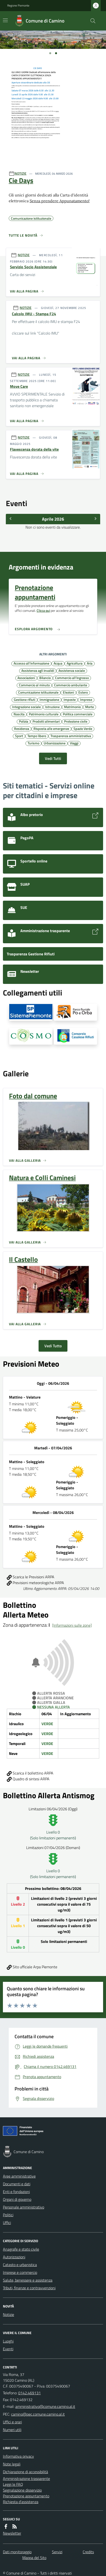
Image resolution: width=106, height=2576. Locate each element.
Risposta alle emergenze (51, 728)
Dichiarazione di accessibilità (25, 2472)
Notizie (8, 2314)
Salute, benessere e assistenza (27, 2280)
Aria (89, 663)
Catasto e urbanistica (20, 2265)
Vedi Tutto (53, 1346)
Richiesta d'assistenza (20, 2502)
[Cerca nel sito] (91, 21)
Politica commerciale (77, 714)
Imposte (70, 699)
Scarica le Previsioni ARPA (30, 1577)
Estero (83, 692)
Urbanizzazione (54, 743)
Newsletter (12, 2533)
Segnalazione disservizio (22, 2490)
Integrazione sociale (26, 707)
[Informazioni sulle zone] (72, 1625)
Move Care (19, 386)
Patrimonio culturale (43, 714)
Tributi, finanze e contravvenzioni (29, 2288)
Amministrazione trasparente (26, 2478)
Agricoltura (74, 663)
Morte (89, 707)
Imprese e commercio (20, 2272)
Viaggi (74, 743)
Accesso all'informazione (31, 663)
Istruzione (52, 707)
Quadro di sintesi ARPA (28, 1779)
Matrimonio (72, 707)
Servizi (57, 2552)
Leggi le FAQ (13, 2484)
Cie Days (21, 180)
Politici (8, 2215)
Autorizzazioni (14, 2257)
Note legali (11, 2464)
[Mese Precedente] (10, 518)
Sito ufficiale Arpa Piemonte (32, 1967)
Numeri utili (12, 2430)
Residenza (21, 728)
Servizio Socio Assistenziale (33, 267)
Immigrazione (49, 699)
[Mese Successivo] (95, 518)
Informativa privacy (18, 2456)
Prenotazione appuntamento (26, 2496)
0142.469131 (29, 2393)
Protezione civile (75, 721)
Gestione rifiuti (24, 699)
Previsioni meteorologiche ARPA (35, 1583)
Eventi (8, 2349)
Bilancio (45, 678)
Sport (19, 736)
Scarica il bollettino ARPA (30, 1773)
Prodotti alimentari (46, 721)
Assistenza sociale (71, 670)
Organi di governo (17, 2199)
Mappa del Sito (34, 2558)
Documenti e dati (16, 2184)
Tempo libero (36, 736)
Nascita (19, 714)
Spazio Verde (82, 728)
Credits (88, 2552)
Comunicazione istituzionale (38, 692)
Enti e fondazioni (16, 2191)
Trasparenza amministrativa (70, 736)
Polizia (23, 721)
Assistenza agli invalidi (37, 670)
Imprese (86, 699)
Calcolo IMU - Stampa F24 (34, 314)
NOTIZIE (20, 173)
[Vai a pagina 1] (50, 53)
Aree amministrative (19, 2176)
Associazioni (26, 678)
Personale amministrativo (23, 2207)
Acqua (58, 663)
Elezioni (68, 692)
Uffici (7, 2222)
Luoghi (8, 2341)
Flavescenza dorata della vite (34, 449)
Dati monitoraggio (17, 2552)
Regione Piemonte (18, 5)
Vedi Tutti (53, 758)
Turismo (33, 743)
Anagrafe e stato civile (21, 2249)
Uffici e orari (12, 2422)
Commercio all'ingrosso (72, 678)
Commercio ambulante (70, 685)
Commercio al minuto (34, 685)
